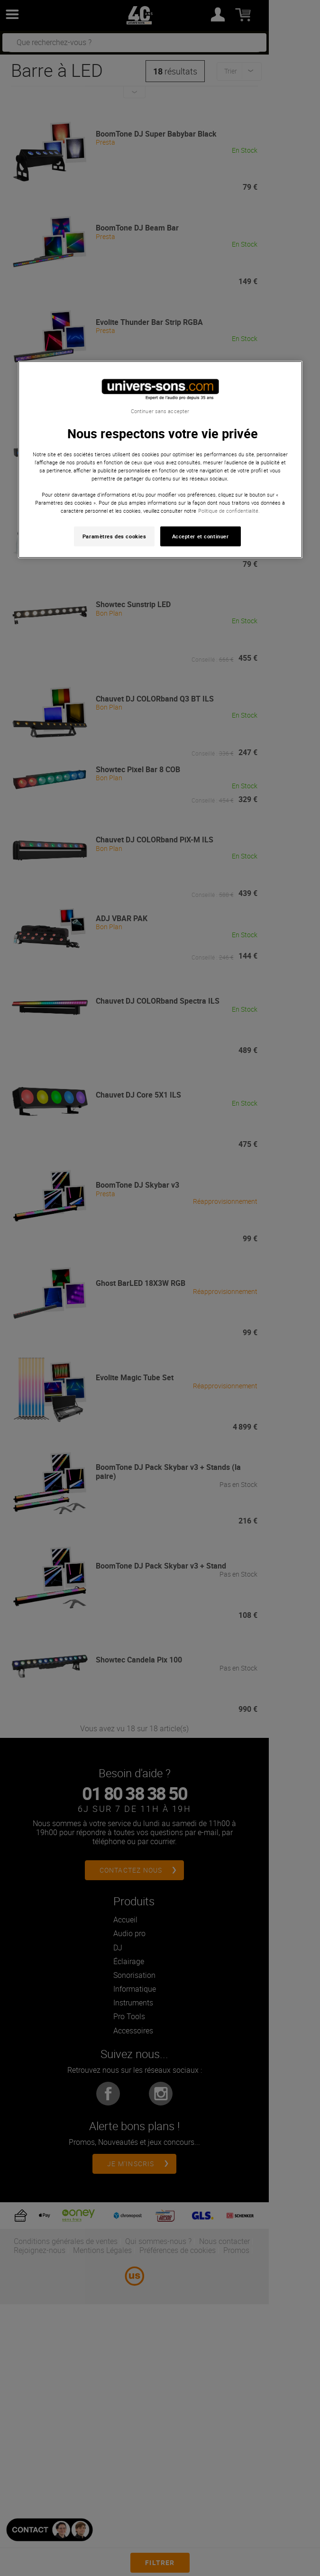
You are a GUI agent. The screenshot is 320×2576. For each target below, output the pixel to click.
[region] (160, 459)
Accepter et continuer (200, 536)
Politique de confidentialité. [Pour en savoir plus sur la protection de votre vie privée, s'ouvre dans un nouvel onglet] (229, 510)
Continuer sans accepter (160, 410)
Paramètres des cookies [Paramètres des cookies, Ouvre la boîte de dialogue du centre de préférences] (114, 536)
